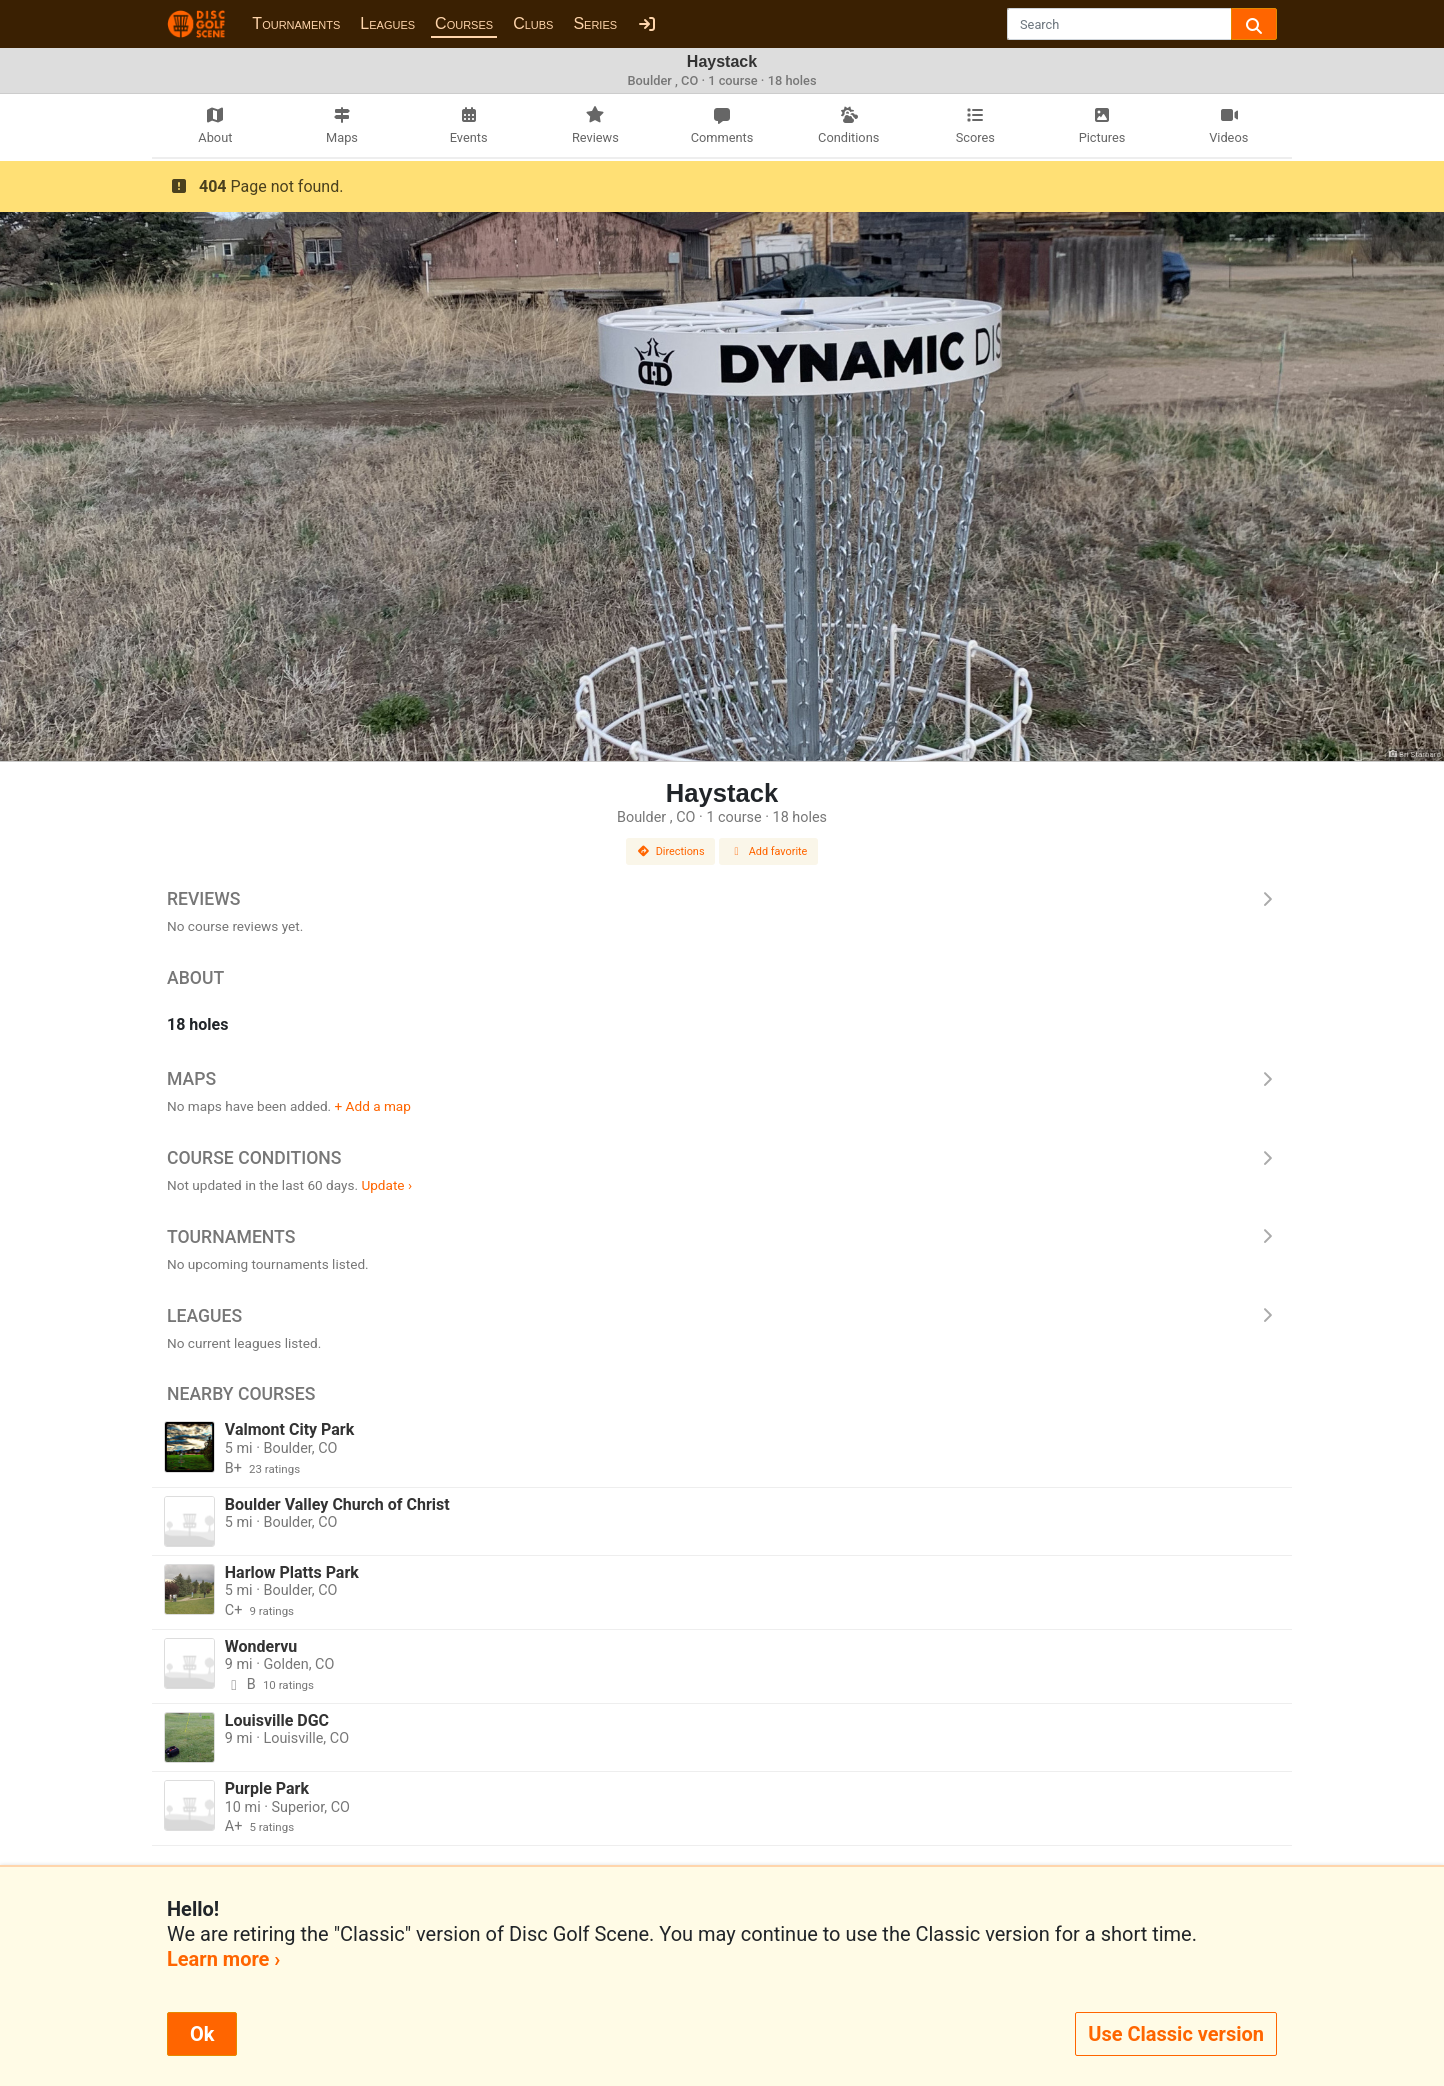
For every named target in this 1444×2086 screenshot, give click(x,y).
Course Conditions (722, 1158)
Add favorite (769, 851)
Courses (464, 23)
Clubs (533, 23)
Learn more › (223, 1959)
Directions (671, 851)
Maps (722, 1079)
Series (595, 23)
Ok (202, 2034)
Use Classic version (1176, 2034)
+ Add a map (373, 1106)
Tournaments (296, 23)
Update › (386, 1185)
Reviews (722, 899)
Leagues (387, 23)
